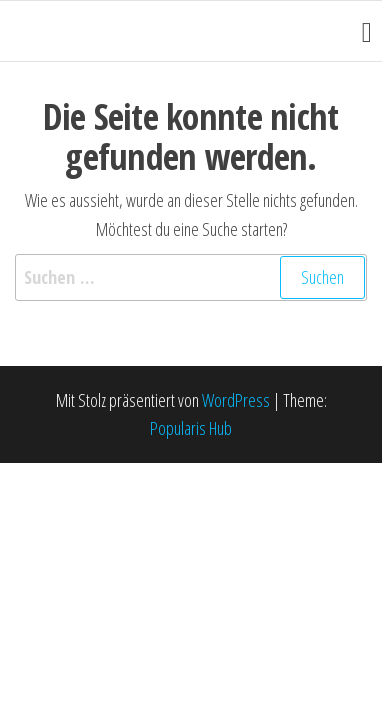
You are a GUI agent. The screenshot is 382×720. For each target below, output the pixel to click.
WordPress (236, 400)
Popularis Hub (191, 428)
